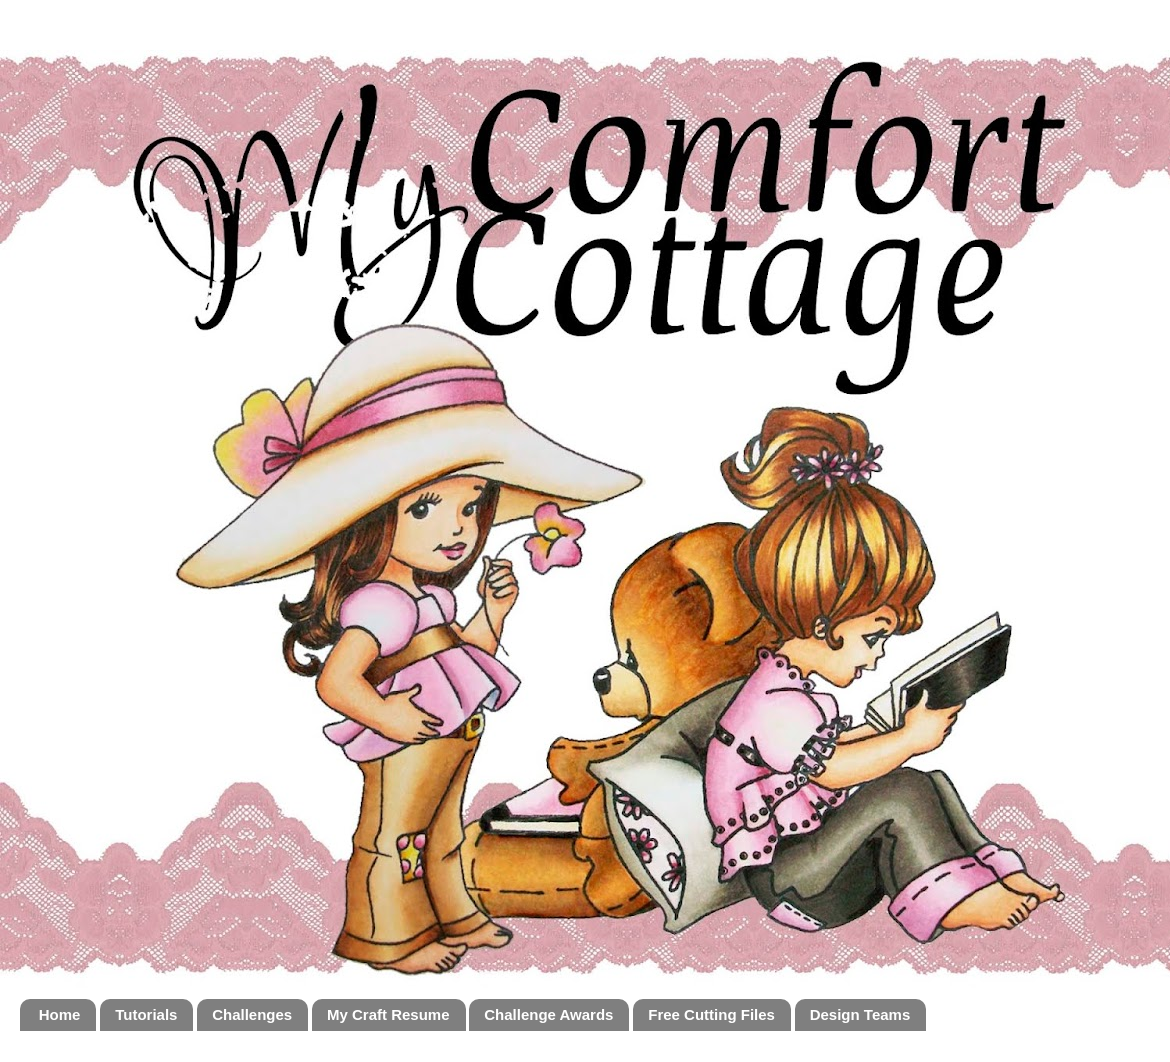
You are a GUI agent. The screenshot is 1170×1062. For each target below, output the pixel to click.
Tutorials (146, 1014)
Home (60, 1014)
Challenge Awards (548, 1014)
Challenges (252, 1014)
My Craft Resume (388, 1014)
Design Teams (860, 1014)
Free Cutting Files (711, 1014)
